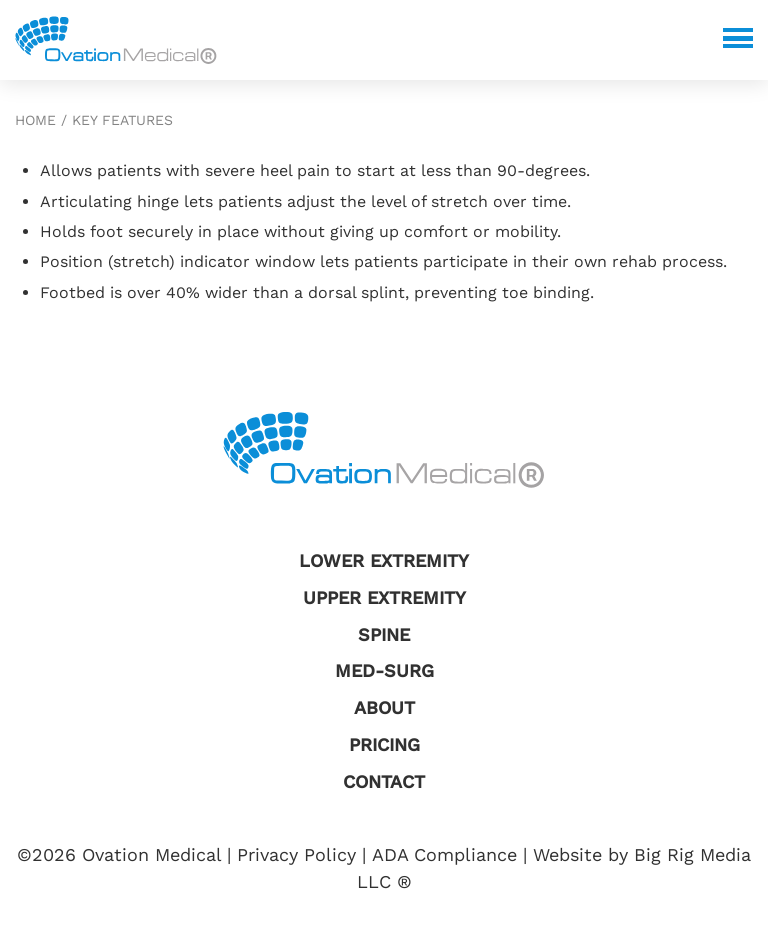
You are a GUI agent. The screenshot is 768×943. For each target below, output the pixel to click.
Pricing (384, 744)
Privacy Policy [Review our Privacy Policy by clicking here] (296, 854)
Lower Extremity (384, 560)
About (384, 707)
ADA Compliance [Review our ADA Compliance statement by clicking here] (444, 854)
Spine (384, 634)
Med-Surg (384, 670)
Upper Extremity (384, 597)
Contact (384, 781)
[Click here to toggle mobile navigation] (738, 38)
